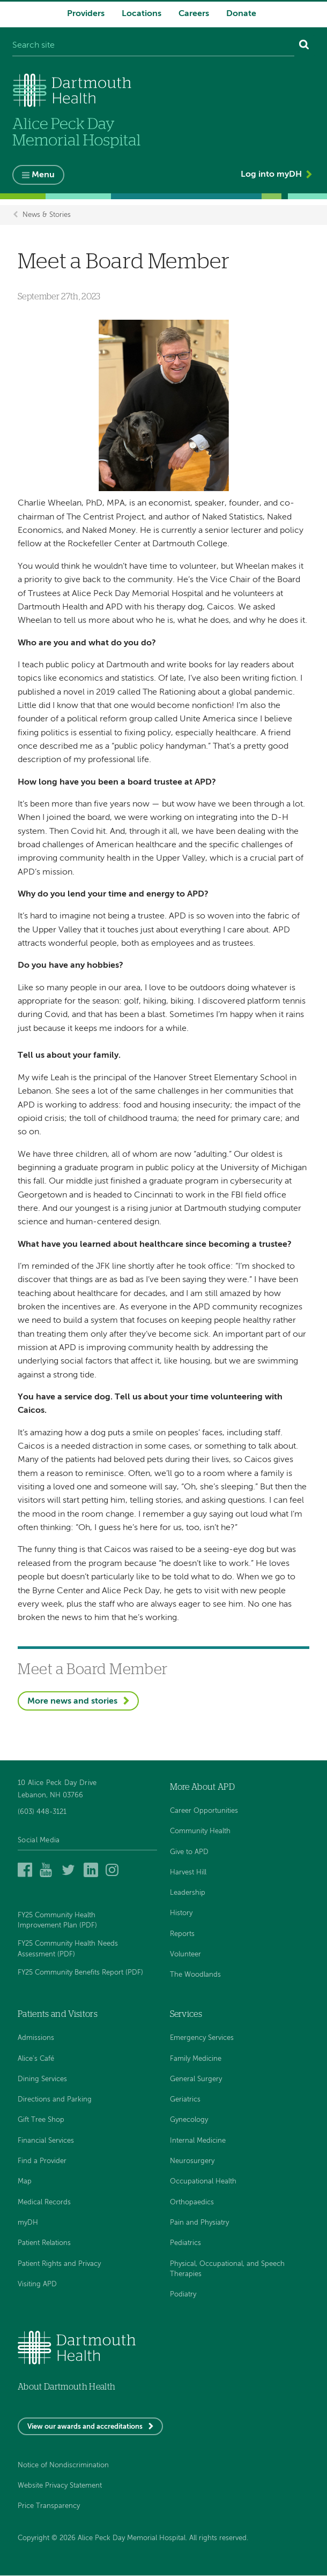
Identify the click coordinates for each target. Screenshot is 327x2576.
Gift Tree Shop (41, 2120)
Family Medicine (195, 2058)
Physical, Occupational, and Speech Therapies (227, 2269)
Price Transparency (49, 2506)
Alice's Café (36, 2058)
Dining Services (42, 2079)
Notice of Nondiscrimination (63, 2465)
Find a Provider (42, 2161)
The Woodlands (195, 1975)
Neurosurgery (192, 2161)
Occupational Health (203, 2182)
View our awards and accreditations (85, 2426)
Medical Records (44, 2202)
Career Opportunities (204, 1810)
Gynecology (189, 2120)
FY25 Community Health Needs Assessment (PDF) (68, 1949)
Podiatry (183, 2295)
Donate (241, 14)
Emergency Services (202, 2038)
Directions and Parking (55, 2100)
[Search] (304, 46)
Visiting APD (37, 2284)
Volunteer (185, 1954)
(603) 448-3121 (42, 1812)
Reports (182, 1934)
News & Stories (47, 215)
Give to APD (189, 1852)
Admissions (36, 2038)
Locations (141, 14)
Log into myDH (271, 174)
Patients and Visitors (58, 2014)
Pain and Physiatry (199, 2222)
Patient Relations (44, 2243)
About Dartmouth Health (66, 2387)
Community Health (200, 1831)
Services (186, 2014)
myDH (28, 2222)
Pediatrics (185, 2243)
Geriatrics (185, 2100)
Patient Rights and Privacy (59, 2264)
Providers (86, 14)
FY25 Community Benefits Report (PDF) (80, 1973)
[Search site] (153, 46)
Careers (194, 14)
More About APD (202, 1787)
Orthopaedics (192, 2202)
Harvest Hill (188, 1872)
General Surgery (196, 2079)
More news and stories (72, 1701)
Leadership (187, 1893)
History (181, 1913)
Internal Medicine (198, 2140)
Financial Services (46, 2140)
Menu (43, 175)
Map (25, 2182)
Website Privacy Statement (60, 2485)
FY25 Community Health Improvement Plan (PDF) (57, 1920)
